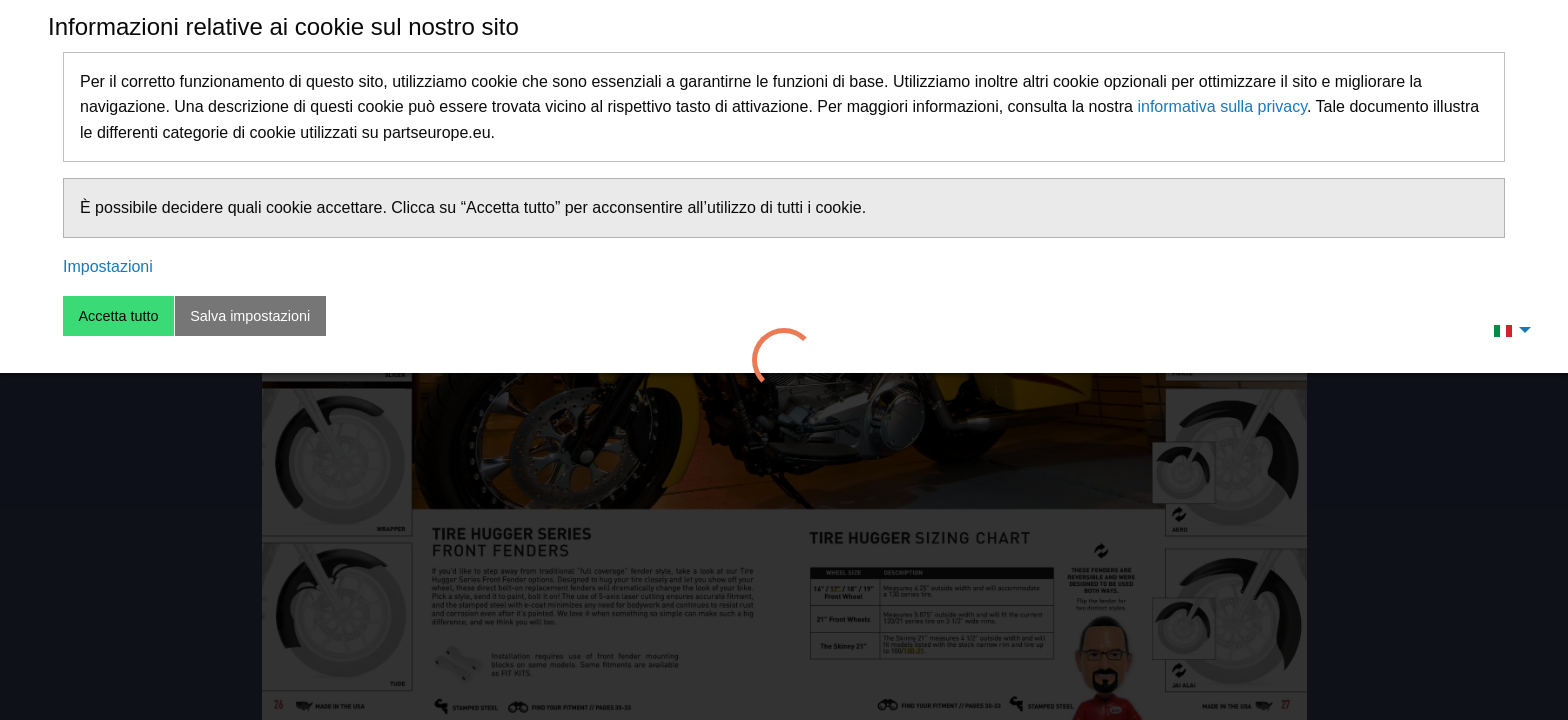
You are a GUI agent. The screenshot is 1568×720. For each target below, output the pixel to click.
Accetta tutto (118, 316)
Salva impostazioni (250, 316)
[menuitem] (1507, 330)
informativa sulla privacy (1222, 106)
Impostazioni (108, 266)
